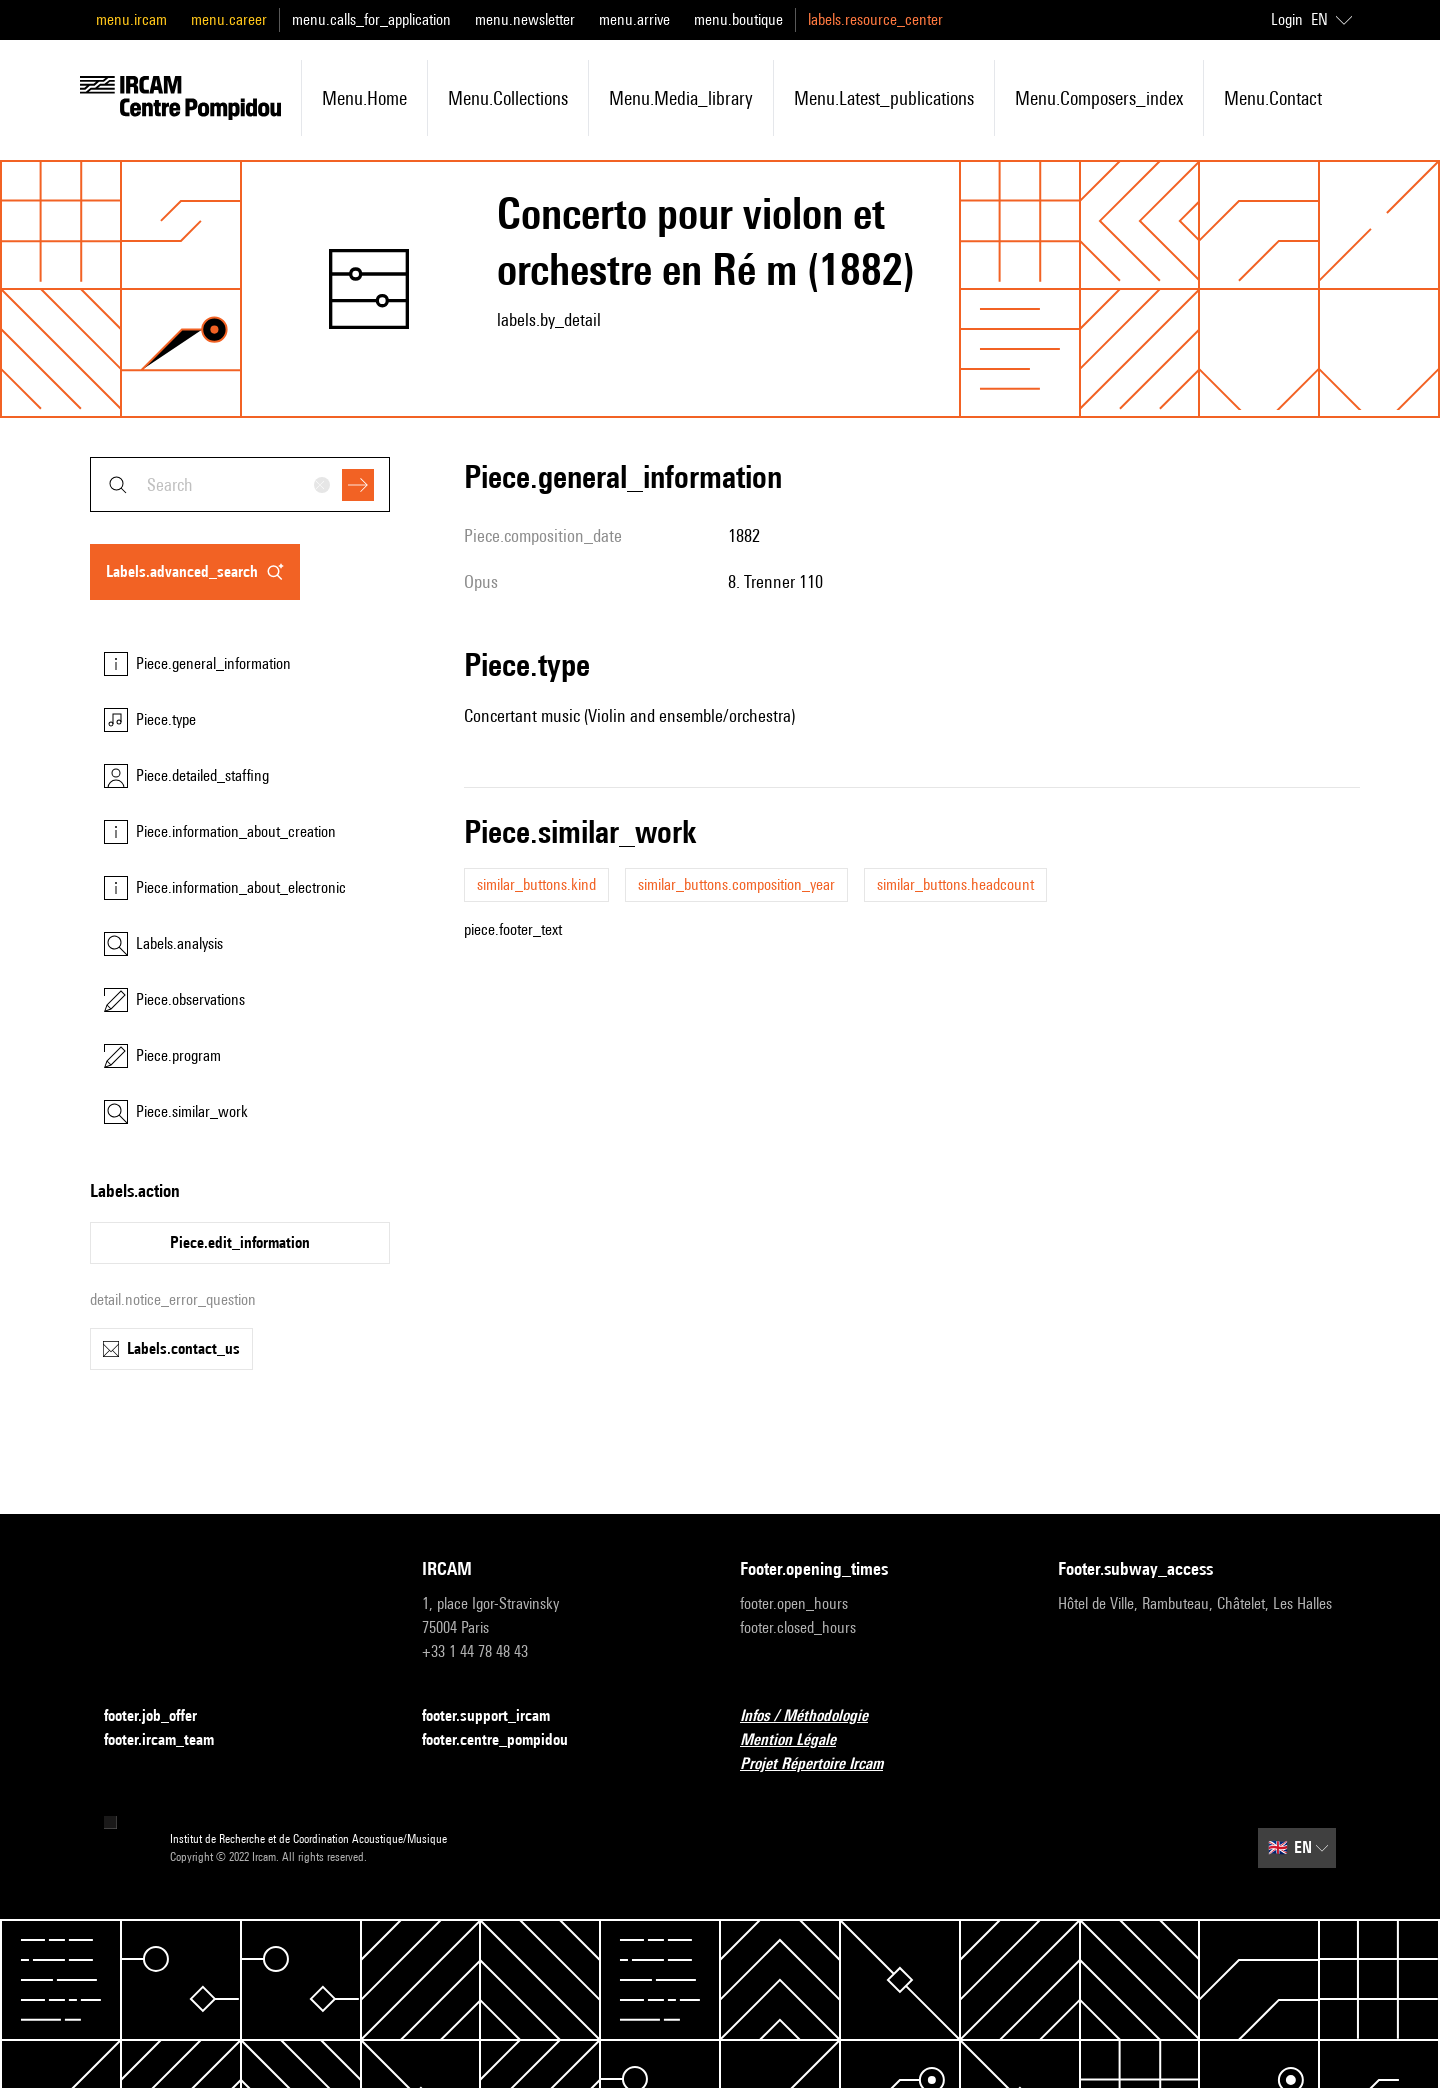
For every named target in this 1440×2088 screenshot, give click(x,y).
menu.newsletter (525, 19)
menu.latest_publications (884, 98)
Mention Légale (800, 1740)
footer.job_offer (162, 1716)
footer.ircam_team (171, 1740)
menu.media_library (681, 98)
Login (1287, 19)
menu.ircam (131, 19)
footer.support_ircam (498, 1716)
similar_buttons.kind (536, 884)
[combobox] (240, 484)
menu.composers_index (1099, 98)
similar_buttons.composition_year (736, 884)
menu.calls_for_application (371, 19)
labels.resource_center (875, 19)
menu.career (229, 19)
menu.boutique (738, 19)
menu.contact (1273, 98)
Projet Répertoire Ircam (823, 1764)
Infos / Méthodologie (816, 1716)
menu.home (364, 98)
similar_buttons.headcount (955, 884)
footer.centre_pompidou (507, 1740)
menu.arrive (634, 19)
